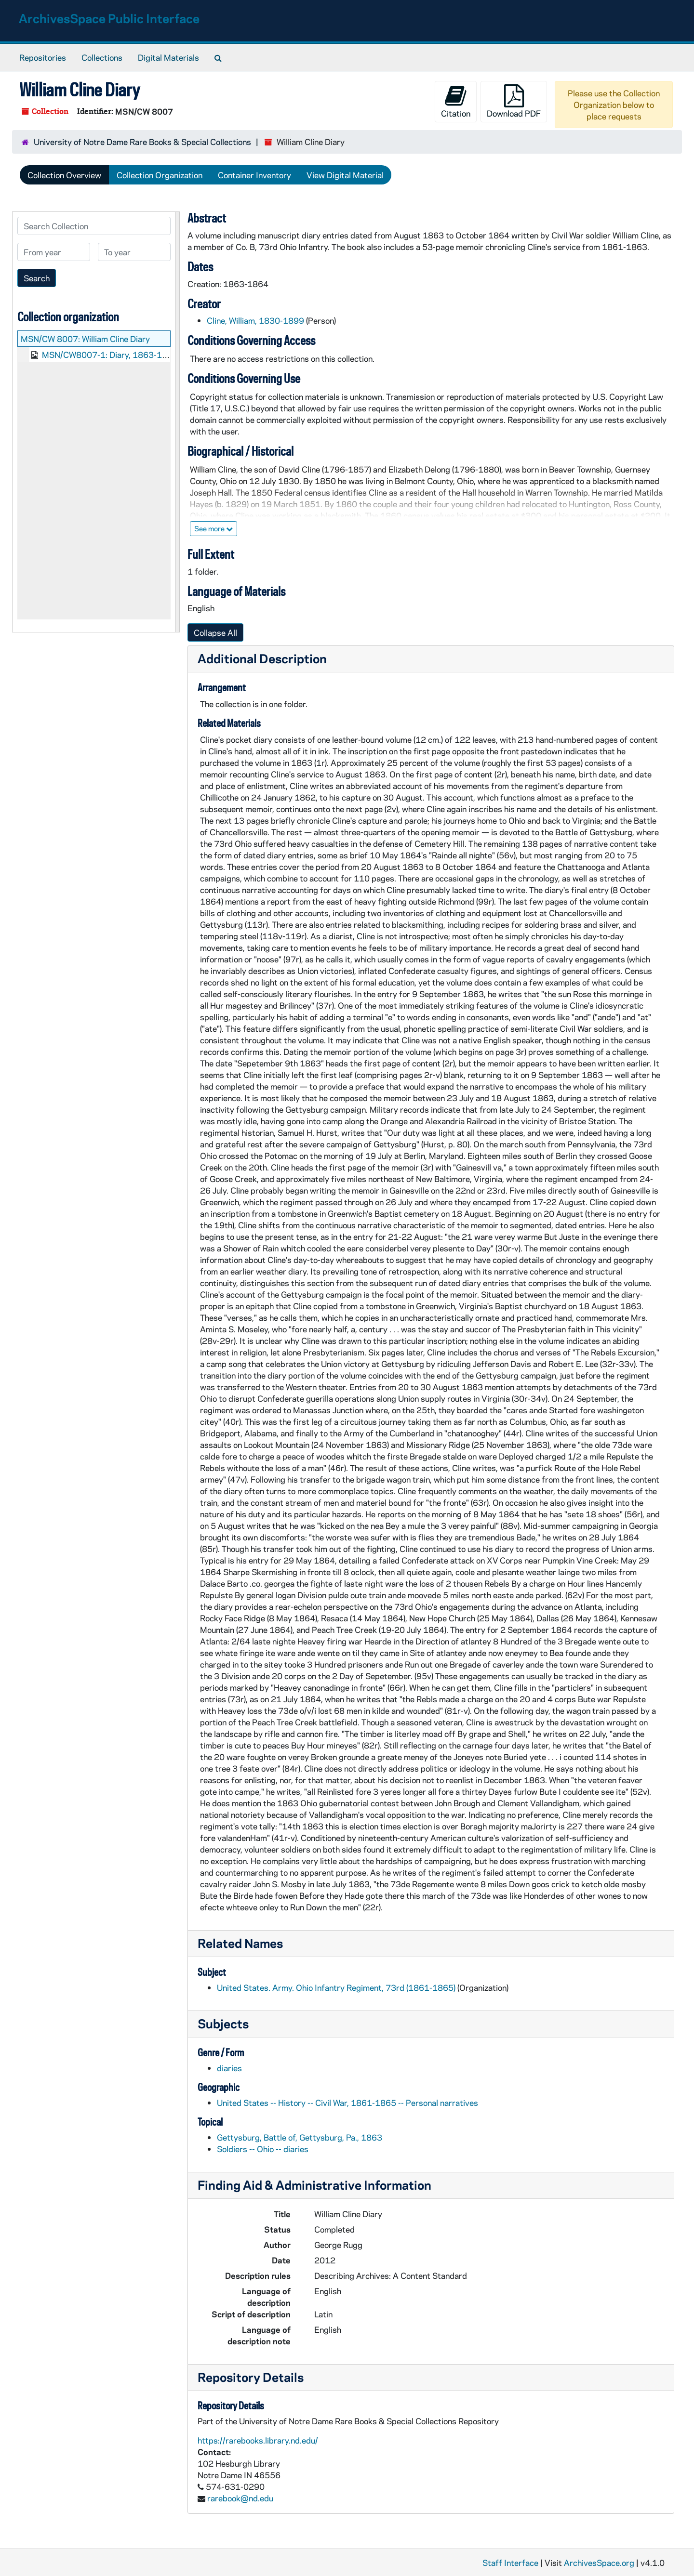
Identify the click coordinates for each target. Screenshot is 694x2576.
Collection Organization (159, 175)
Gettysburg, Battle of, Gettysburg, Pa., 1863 (299, 2137)
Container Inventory (254, 175)
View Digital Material (345, 175)
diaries (229, 2068)
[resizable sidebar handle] (177, 422)
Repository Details (251, 2377)
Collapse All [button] (215, 632)
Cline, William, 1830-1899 (255, 320)
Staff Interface (510, 2562)
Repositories (42, 57)
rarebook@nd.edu (240, 2498)
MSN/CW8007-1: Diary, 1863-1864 (110, 354)
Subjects (223, 2023)
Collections (101, 57)
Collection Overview (64, 175)
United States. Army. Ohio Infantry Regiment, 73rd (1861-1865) (336, 1987)
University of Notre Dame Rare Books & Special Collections (142, 141)
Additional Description (262, 658)
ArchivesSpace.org (599, 2562)
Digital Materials (168, 57)
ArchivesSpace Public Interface (109, 18)
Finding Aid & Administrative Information (314, 2185)
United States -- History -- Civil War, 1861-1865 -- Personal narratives (347, 2102)
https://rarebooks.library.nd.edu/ (258, 2440)
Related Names (240, 1943)
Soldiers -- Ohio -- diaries (262, 2148)
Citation (455, 101)
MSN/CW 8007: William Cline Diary (85, 338)
